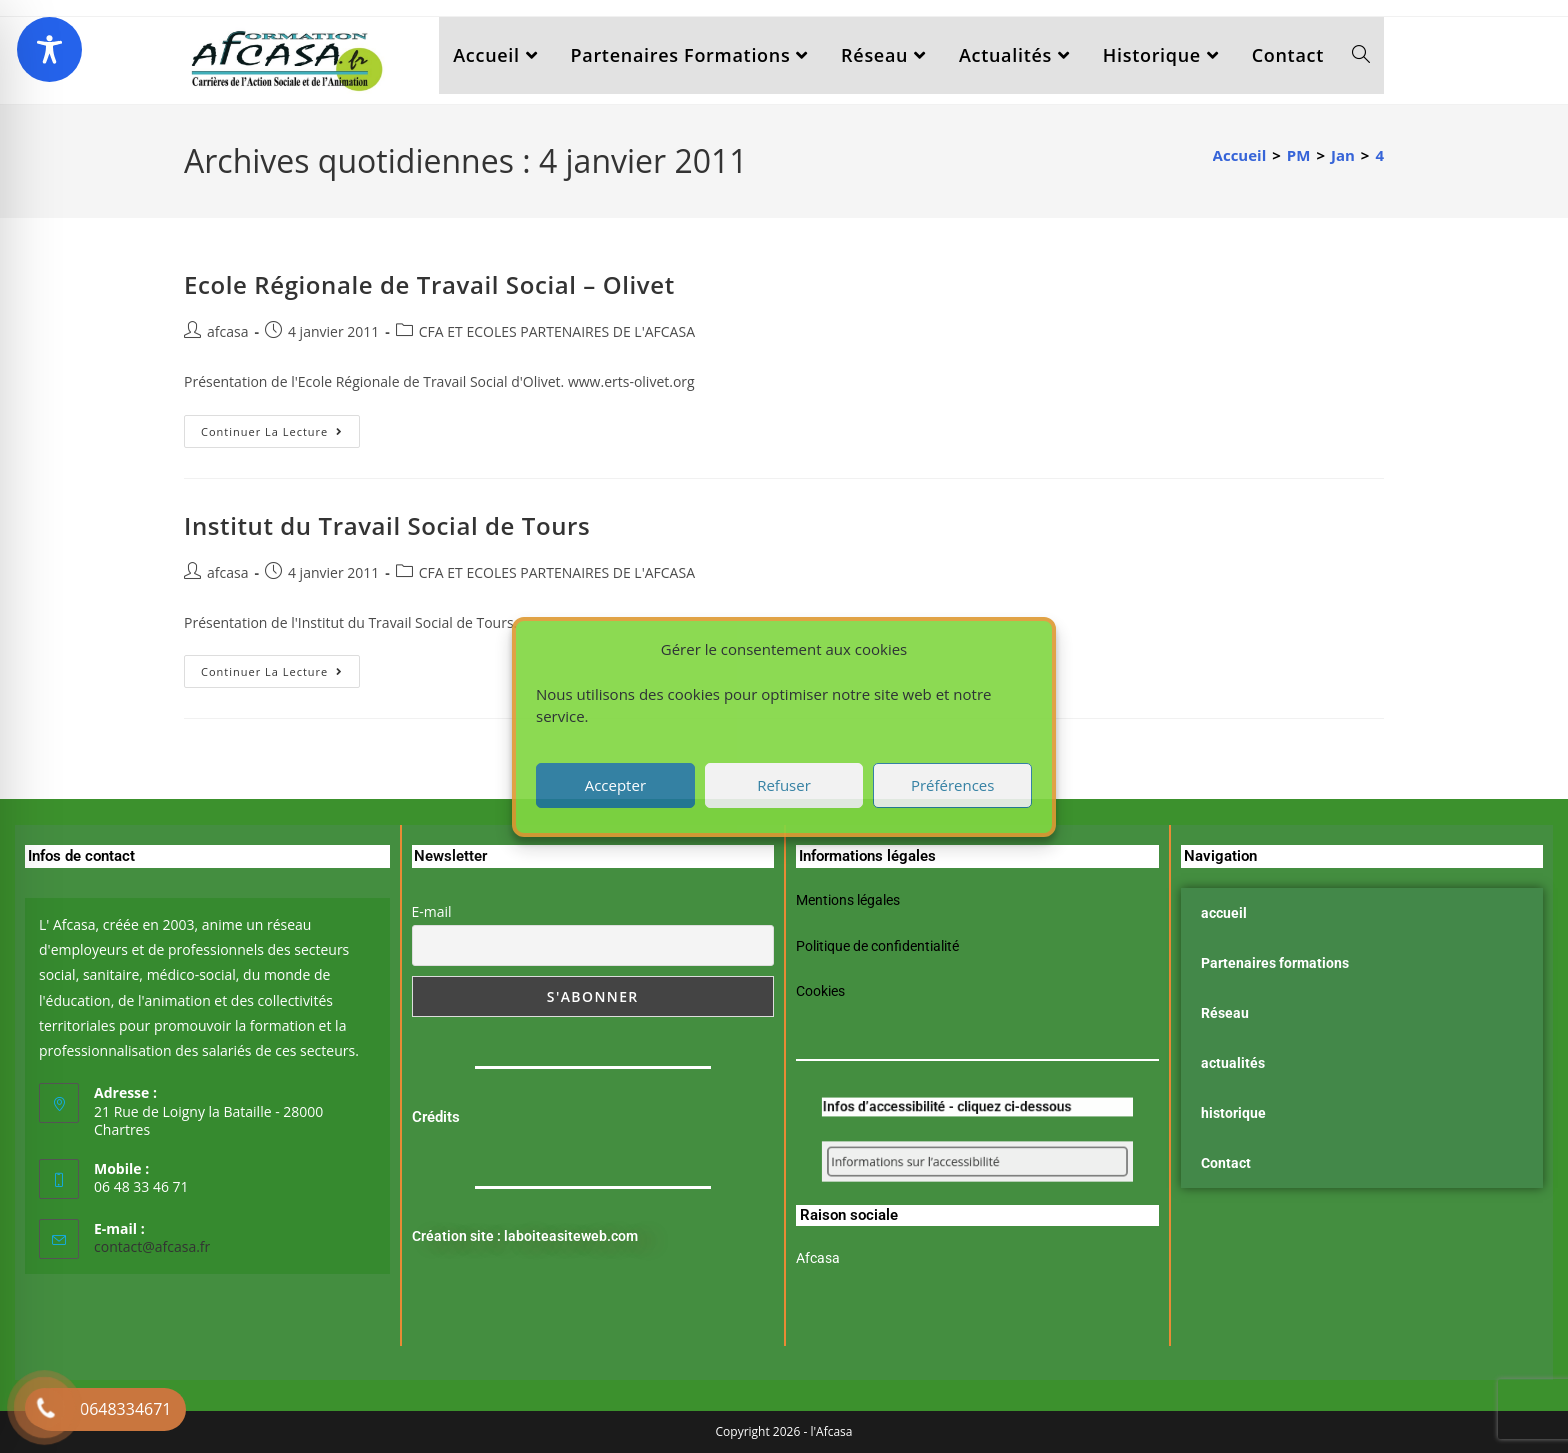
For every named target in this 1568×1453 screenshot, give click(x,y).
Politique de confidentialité (877, 946)
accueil (1224, 913)
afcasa (227, 331)
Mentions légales (848, 900)
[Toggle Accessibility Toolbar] (49, 49)
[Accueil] (1240, 155)
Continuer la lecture (280, 427)
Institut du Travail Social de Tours (387, 525)
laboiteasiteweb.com (571, 1236)
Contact (1226, 1163)
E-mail (432, 911)
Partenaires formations (1275, 963)
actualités (1233, 1063)
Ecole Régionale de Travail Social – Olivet (429, 284)
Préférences (953, 785)
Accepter (615, 785)
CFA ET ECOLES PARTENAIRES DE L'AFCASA (557, 331)
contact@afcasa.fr (152, 1247)
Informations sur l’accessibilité (938, 1161)
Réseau (1225, 1013)
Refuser (784, 785)
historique (1233, 1113)
